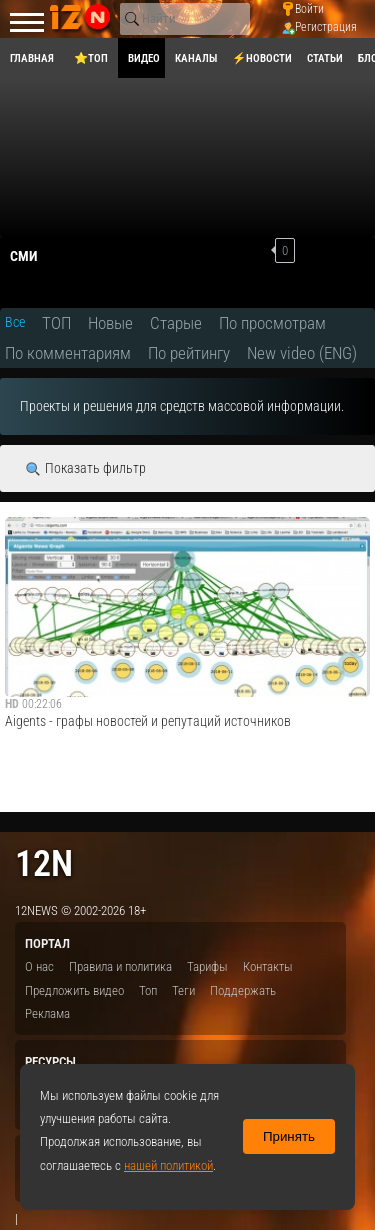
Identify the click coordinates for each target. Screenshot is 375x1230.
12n (44, 863)
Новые (110, 323)
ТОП (56, 323)
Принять (289, 1136)
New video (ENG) (302, 353)
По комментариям (68, 353)
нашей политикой (168, 1165)
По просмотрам (272, 323)
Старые (176, 323)
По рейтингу (189, 353)
